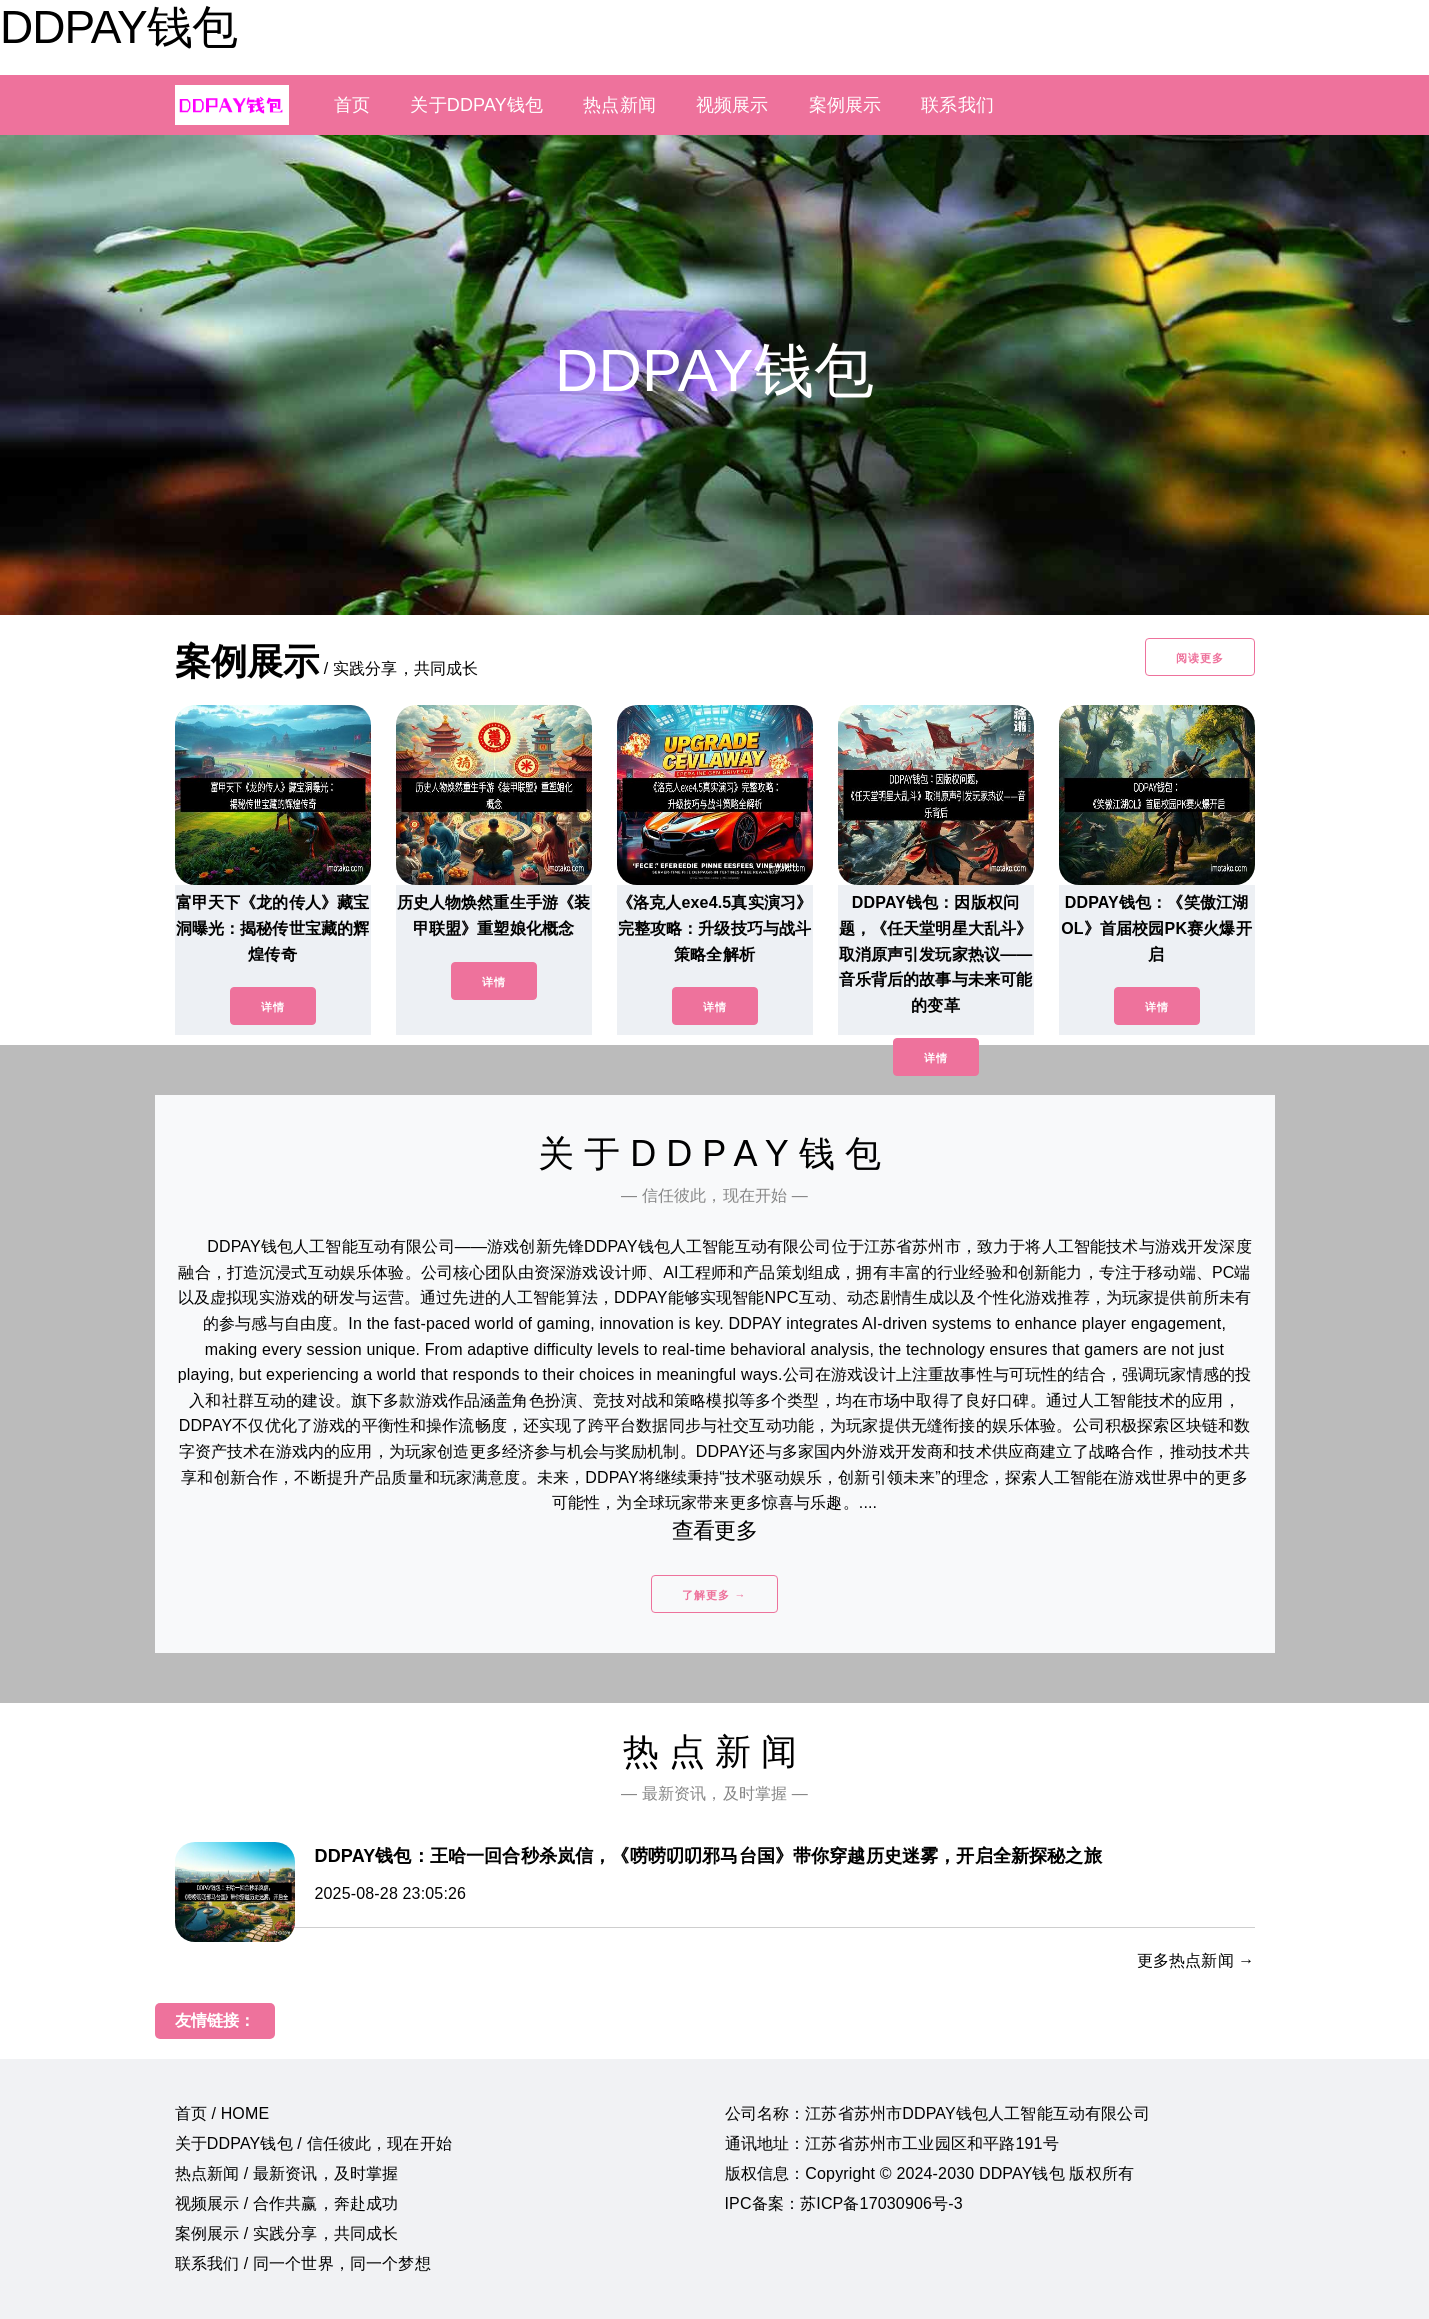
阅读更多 (1200, 658)
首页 (352, 105)
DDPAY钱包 (118, 27)
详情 (273, 1007)
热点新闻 (619, 105)
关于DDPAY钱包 (476, 105)
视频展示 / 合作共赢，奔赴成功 (287, 2203)
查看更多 (714, 1530)
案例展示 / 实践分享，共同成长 (287, 2233)
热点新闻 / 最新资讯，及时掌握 (287, 2173)
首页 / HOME (222, 2113)
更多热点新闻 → (1196, 1960)
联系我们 (957, 105)
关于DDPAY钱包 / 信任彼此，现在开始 (313, 2143)
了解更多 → (714, 1595)
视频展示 (732, 105)
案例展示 (845, 105)
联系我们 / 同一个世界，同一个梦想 (303, 2263)
